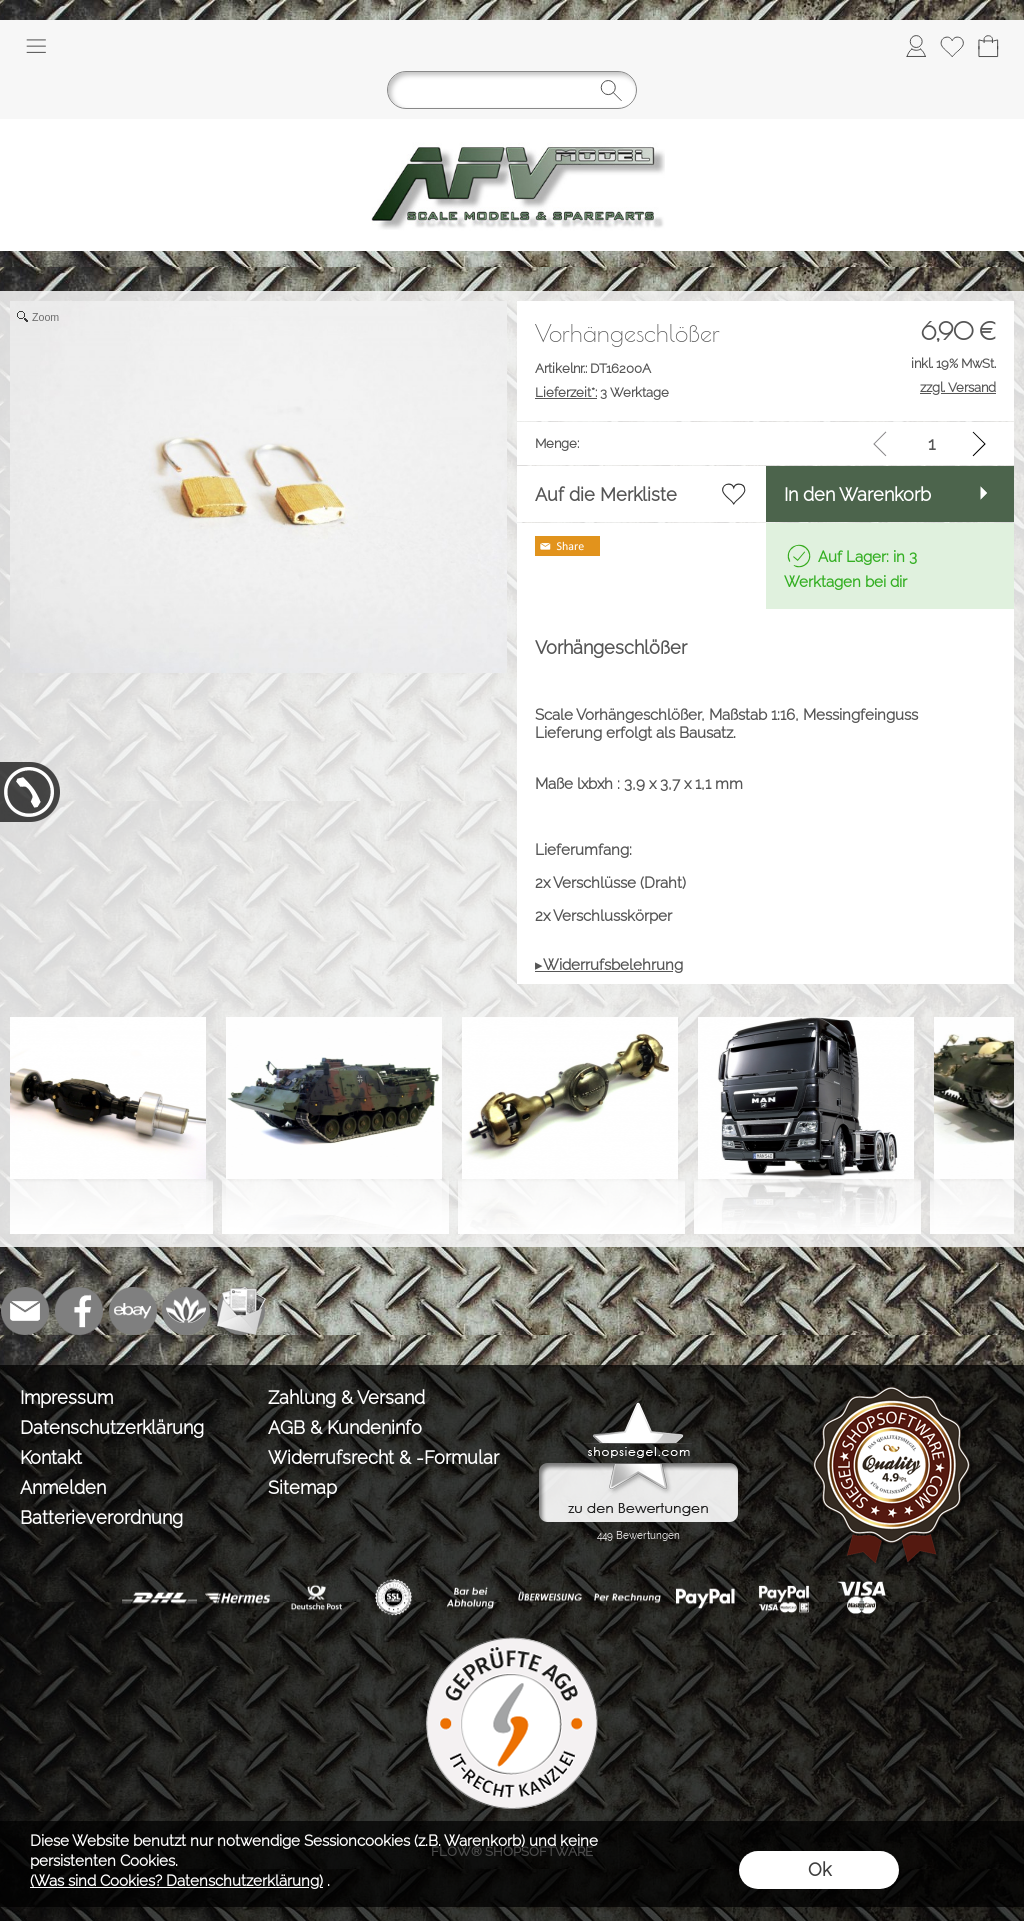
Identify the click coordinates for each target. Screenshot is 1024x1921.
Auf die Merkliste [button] (606, 494)
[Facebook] (79, 1311)
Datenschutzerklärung (112, 1427)
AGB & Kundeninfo (345, 1427)
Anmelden (63, 1487)
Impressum (66, 1397)
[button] (36, 46)
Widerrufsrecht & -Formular (383, 1457)
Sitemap (302, 1487)
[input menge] (931, 443)
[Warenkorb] (988, 46)
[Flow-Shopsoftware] (187, 1311)
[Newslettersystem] (241, 1311)
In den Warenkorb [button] (857, 494)
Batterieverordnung (101, 1517)
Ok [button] (819, 1869)
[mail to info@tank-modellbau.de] (25, 1311)
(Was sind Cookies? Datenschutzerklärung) (176, 1881)
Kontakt (51, 1457)
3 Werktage (602, 392)
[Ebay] (133, 1311)
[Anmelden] (916, 46)
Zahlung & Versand (346, 1397)
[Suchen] (512, 90)
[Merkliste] (952, 46)
